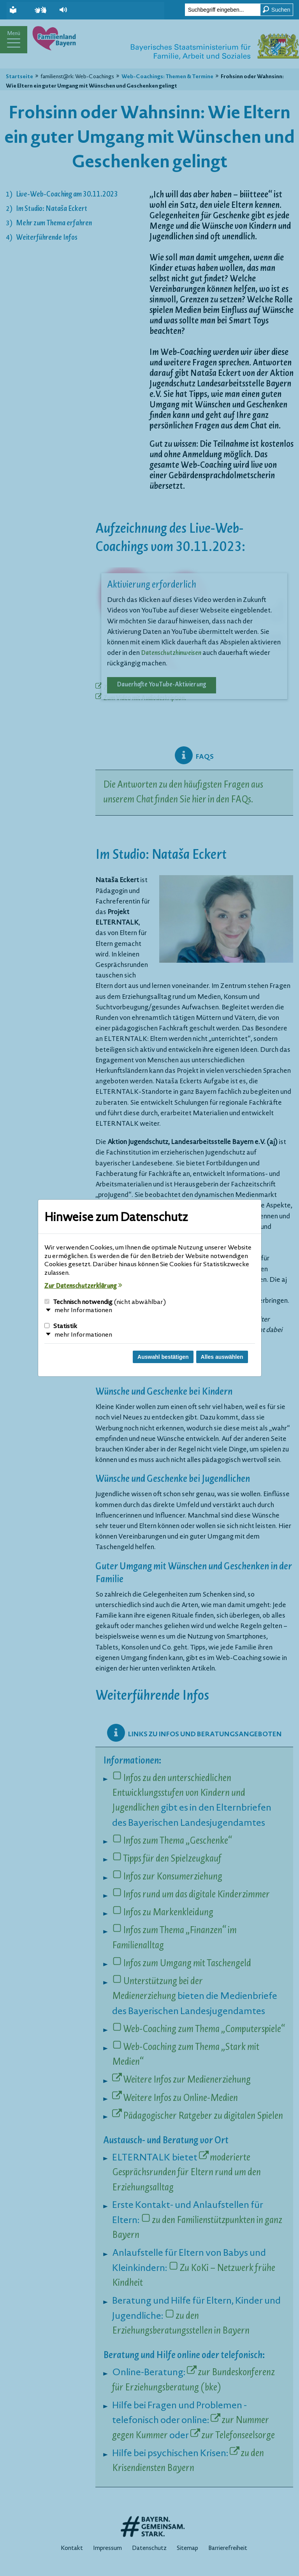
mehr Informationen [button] (83, 1310)
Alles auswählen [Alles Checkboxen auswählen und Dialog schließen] (222, 1357)
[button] (67, 10)
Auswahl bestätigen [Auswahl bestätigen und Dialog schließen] (162, 1357)
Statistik (60, 1326)
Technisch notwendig (105, 1302)
